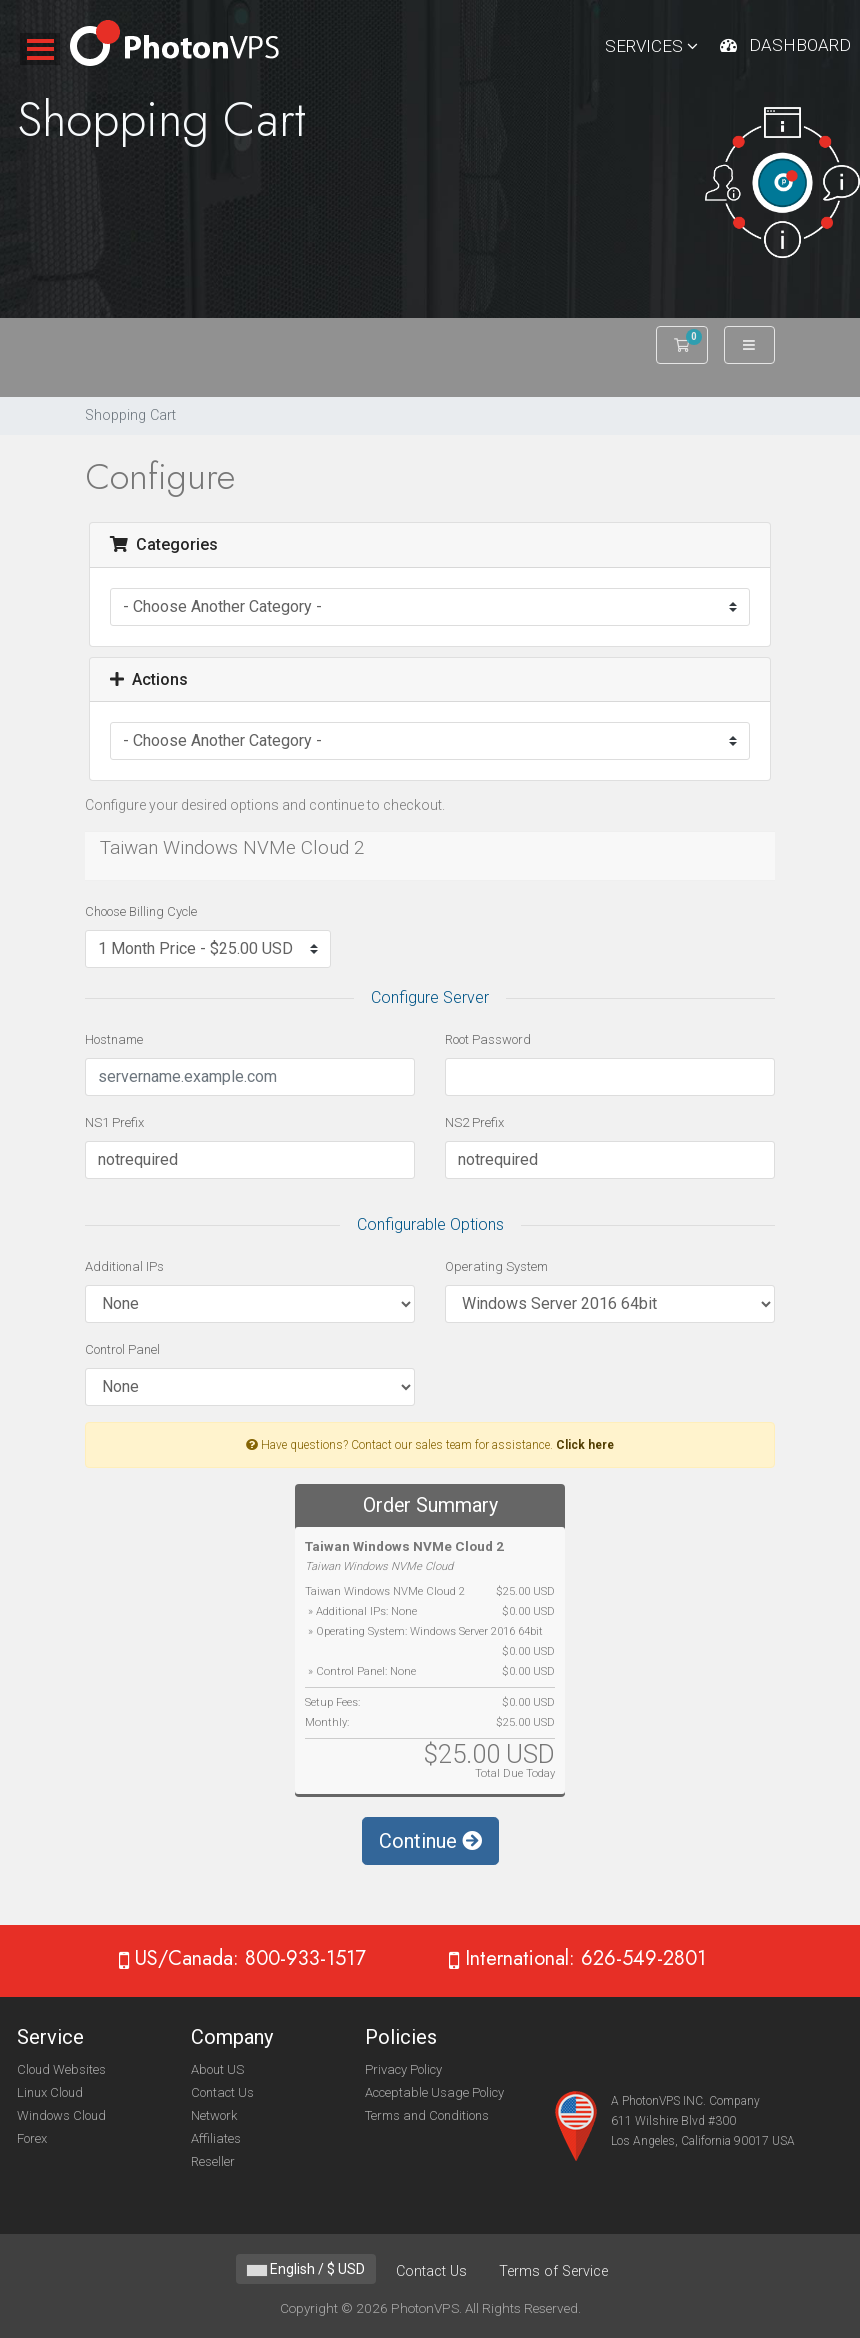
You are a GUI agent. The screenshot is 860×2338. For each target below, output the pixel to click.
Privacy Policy (403, 2069)
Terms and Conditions (427, 2115)
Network (214, 2115)
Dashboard (800, 45)
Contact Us (222, 2092)
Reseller (213, 2161)
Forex (32, 2138)
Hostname (114, 1039)
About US (217, 2069)
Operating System (496, 1266)
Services (651, 46)
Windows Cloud (61, 2115)
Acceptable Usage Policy (434, 2092)
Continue (430, 1841)
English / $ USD (306, 2269)
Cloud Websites (61, 2069)
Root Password (488, 1039)
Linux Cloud (50, 2092)
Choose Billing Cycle (141, 911)
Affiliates (216, 2138)
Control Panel (122, 1349)
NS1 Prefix (114, 1122)
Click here (585, 1445)
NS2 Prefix (474, 1122)
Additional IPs (124, 1266)
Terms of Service (553, 2271)
